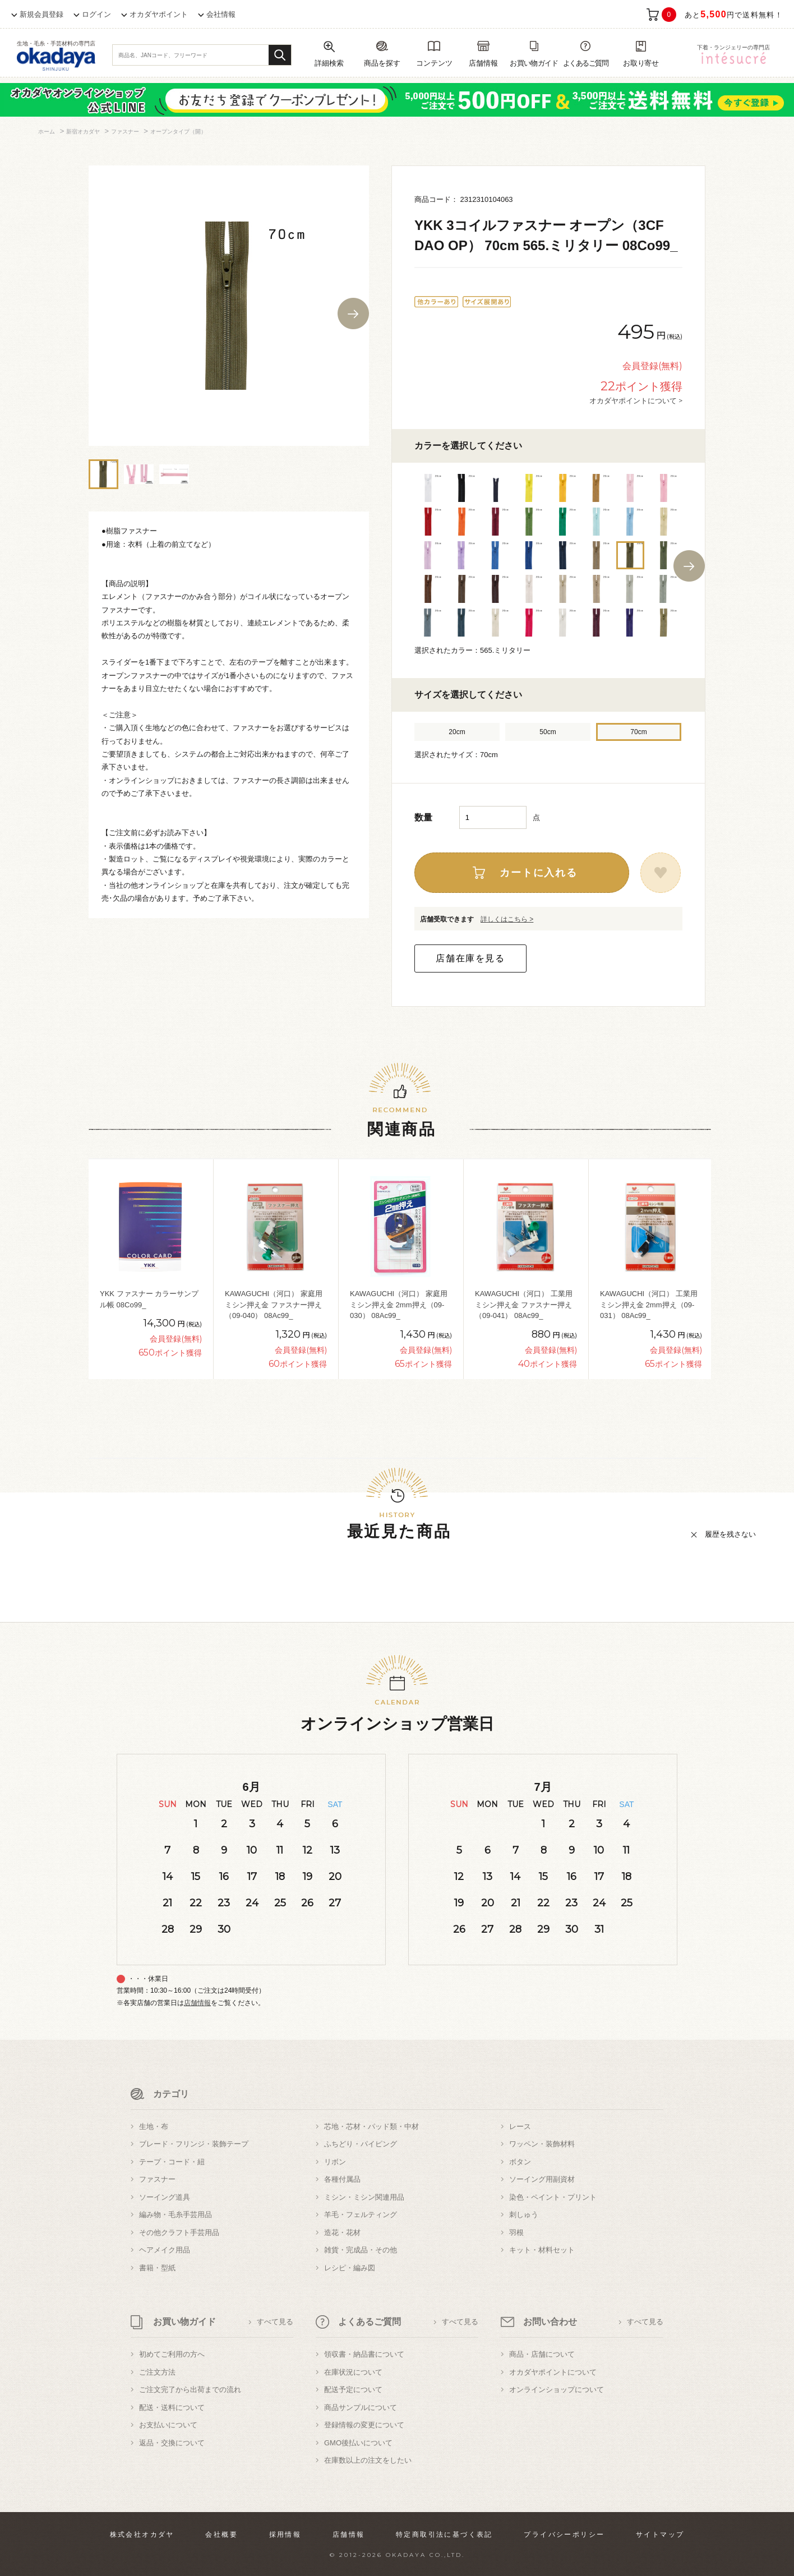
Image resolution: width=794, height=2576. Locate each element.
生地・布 (153, 2126)
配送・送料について (172, 2407)
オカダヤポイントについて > (635, 400)
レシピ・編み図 (349, 2268)
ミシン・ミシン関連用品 (364, 2197)
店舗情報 (197, 2003)
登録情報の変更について (364, 2425)
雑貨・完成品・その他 (360, 2250)
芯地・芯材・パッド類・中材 (371, 2126)
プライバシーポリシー (564, 2534)
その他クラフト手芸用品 (179, 2232)
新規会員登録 (41, 14)
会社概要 (221, 2534)
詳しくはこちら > (507, 919)
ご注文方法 (157, 2372)
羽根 (516, 2232)
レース (520, 2126)
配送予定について (353, 2389)
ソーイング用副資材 (542, 2179)
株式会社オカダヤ (142, 2534)
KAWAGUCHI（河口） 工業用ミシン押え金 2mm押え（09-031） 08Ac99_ (649, 1304)
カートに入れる (539, 872)
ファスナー (157, 2179)
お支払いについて (168, 2425)
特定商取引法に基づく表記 (444, 2534)
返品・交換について (172, 2443)
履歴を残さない (730, 1534)
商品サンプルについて (360, 2407)
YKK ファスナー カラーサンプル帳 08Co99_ (149, 1299)
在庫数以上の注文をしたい (368, 2460)
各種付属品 (342, 2179)
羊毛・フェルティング (360, 2214)
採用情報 (285, 2534)
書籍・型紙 (157, 2268)
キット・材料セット (542, 2250)
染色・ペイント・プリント (553, 2197)
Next (353, 313)
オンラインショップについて (556, 2389)
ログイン (96, 14)
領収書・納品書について (364, 2354)
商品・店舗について (542, 2354)
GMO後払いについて (358, 2443)
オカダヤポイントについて (553, 2372)
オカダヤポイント (159, 14)
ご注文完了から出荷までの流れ (190, 2389)
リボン (335, 2162)
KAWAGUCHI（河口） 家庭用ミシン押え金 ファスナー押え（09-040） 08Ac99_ (273, 1304)
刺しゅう (523, 2214)
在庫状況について (353, 2372)
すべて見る (275, 2321)
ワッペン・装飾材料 (542, 2144)
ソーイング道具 (164, 2197)
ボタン (520, 2162)
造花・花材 (342, 2232)
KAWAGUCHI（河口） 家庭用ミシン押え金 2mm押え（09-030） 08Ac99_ (398, 1304)
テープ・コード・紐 (172, 2162)
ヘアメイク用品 (164, 2250)
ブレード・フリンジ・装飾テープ (193, 2144)
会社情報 (221, 14)
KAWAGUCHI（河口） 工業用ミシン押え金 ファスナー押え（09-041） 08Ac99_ (524, 1304)
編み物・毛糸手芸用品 (175, 2214)
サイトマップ (660, 2534)
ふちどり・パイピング (360, 2144)
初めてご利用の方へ (172, 2354)
